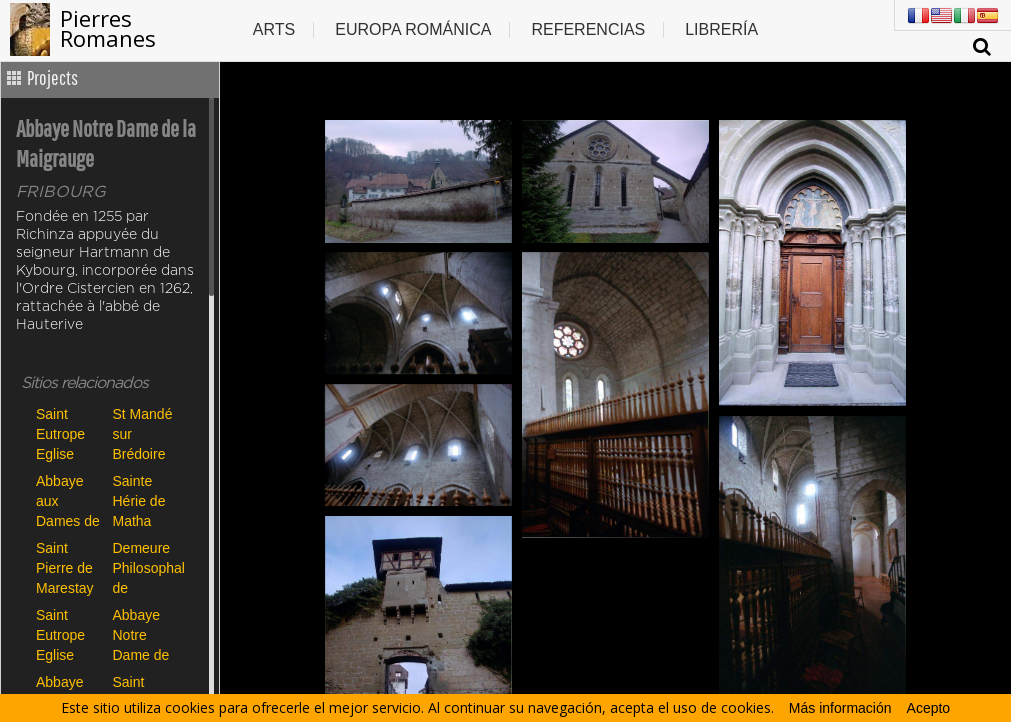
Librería (721, 29)
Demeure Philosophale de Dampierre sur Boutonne (146, 567)
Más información (840, 708)
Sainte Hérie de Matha (139, 500)
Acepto (929, 708)
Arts (274, 29)
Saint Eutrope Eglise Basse (60, 634)
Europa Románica (413, 29)
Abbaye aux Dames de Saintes (68, 500)
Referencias (588, 29)
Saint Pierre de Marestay (65, 567)
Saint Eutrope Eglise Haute (60, 433)
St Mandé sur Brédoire (143, 433)
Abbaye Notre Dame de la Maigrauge (146, 634)
